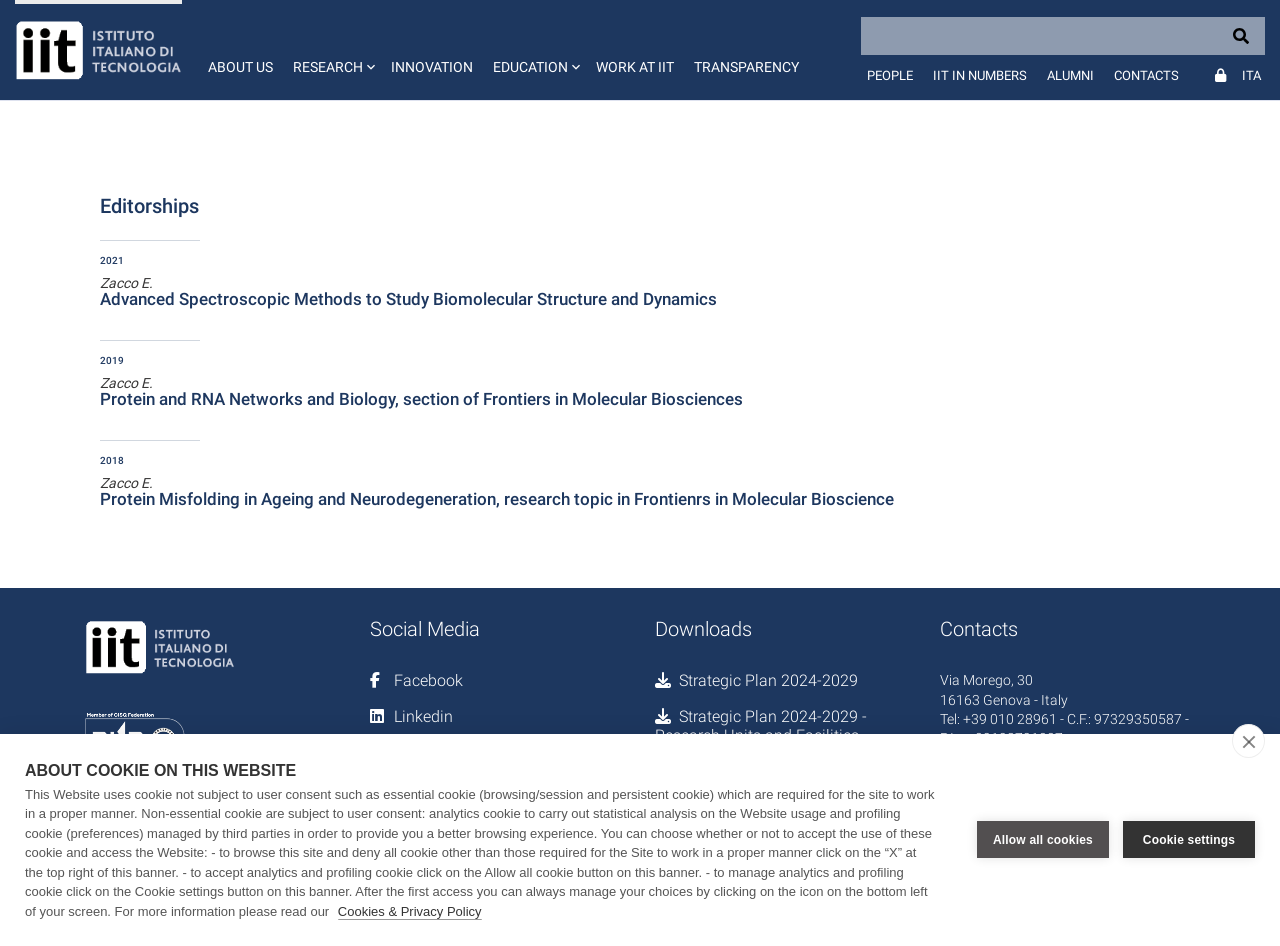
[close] (1248, 741)
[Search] (1063, 36)
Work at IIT (635, 67)
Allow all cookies (1043, 840)
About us (240, 67)
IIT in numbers (980, 75)
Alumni (1070, 75)
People (890, 75)
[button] (332, 50)
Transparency (746, 67)
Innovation (432, 67)
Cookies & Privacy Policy (410, 911)
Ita (1251, 75)
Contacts (1146, 75)
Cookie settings (1189, 840)
